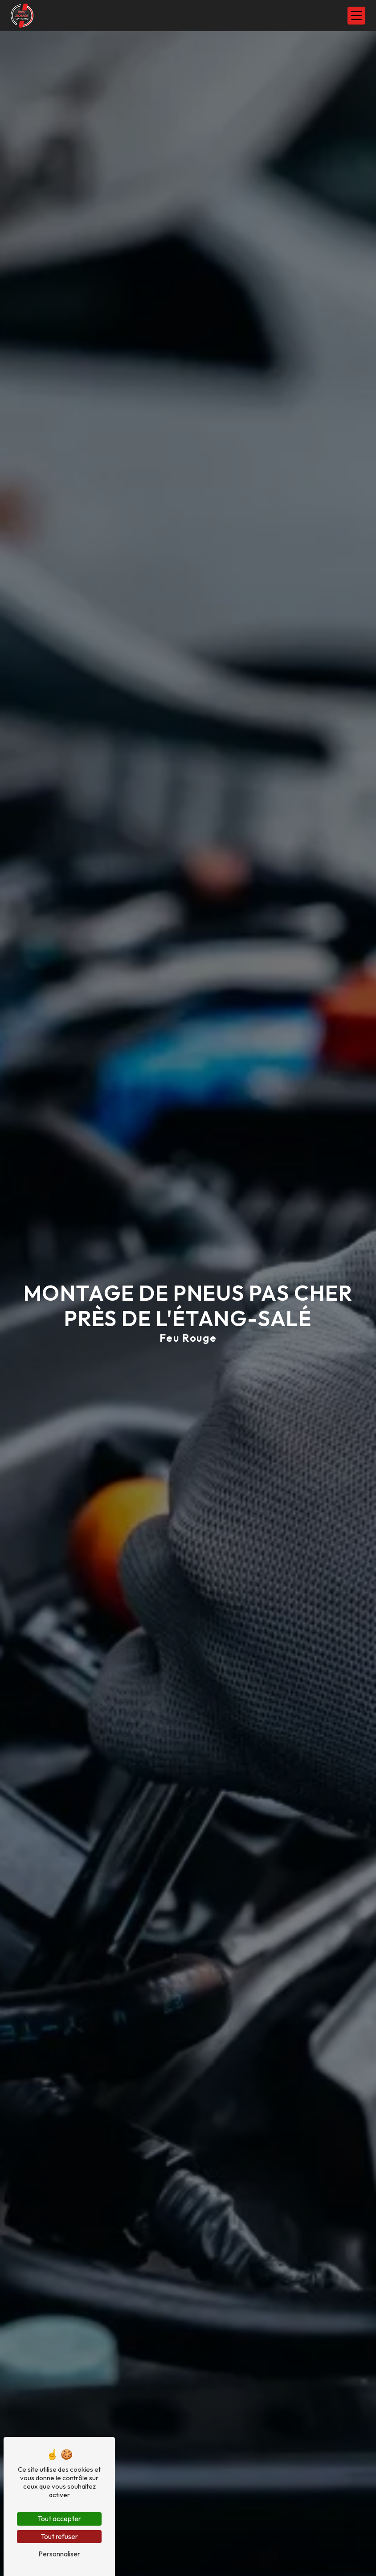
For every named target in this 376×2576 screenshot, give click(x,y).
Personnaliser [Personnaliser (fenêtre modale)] (59, 2553)
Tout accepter (59, 2518)
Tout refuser (59, 2536)
